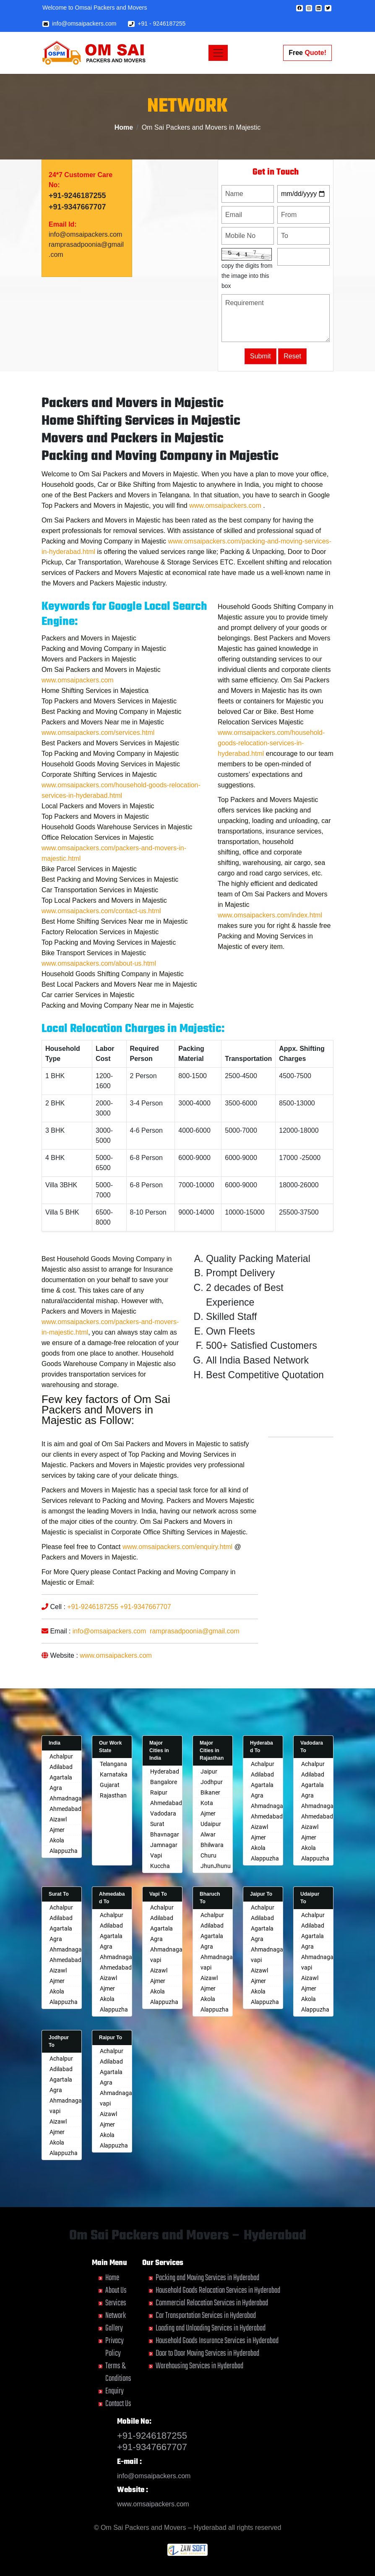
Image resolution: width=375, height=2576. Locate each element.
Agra (55, 1787)
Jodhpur (212, 1782)
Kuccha (160, 1866)
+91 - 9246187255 (156, 23)
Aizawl (58, 1819)
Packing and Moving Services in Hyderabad (207, 2277)
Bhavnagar (164, 1834)
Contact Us (118, 2403)
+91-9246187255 (77, 210)
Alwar (208, 1834)
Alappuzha (63, 1850)
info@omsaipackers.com (79, 23)
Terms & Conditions (118, 2372)
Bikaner (210, 1792)
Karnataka (114, 1774)
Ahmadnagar (66, 1798)
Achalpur (61, 1756)
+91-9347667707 (77, 221)
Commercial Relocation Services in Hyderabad (212, 2303)
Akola (56, 1840)
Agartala (60, 1777)
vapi (155, 1960)
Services (115, 2303)
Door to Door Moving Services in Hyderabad (207, 2353)
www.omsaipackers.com (153, 2504)
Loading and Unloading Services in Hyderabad (211, 2328)
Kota (207, 1803)
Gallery (114, 2328)
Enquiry (114, 2391)
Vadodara (163, 1813)
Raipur (158, 1792)
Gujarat (110, 1785)
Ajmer (57, 1829)
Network (115, 2315)
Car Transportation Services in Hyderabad (206, 2315)
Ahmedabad (65, 1808)
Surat (157, 1824)
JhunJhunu (216, 1866)
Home (124, 127)
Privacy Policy (114, 2347)
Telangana (113, 1764)
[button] (299, 8)
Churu (208, 1855)
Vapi (156, 1855)
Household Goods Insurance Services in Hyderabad (217, 2340)
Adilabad (61, 1766)
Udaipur (211, 1824)
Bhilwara (212, 1845)
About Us (116, 2290)
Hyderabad (164, 1771)
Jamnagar (163, 1845)
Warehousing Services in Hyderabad (199, 2365)
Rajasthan (113, 1795)
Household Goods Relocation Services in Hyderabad (218, 2290)
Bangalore (163, 1782)
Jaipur (209, 1771)
